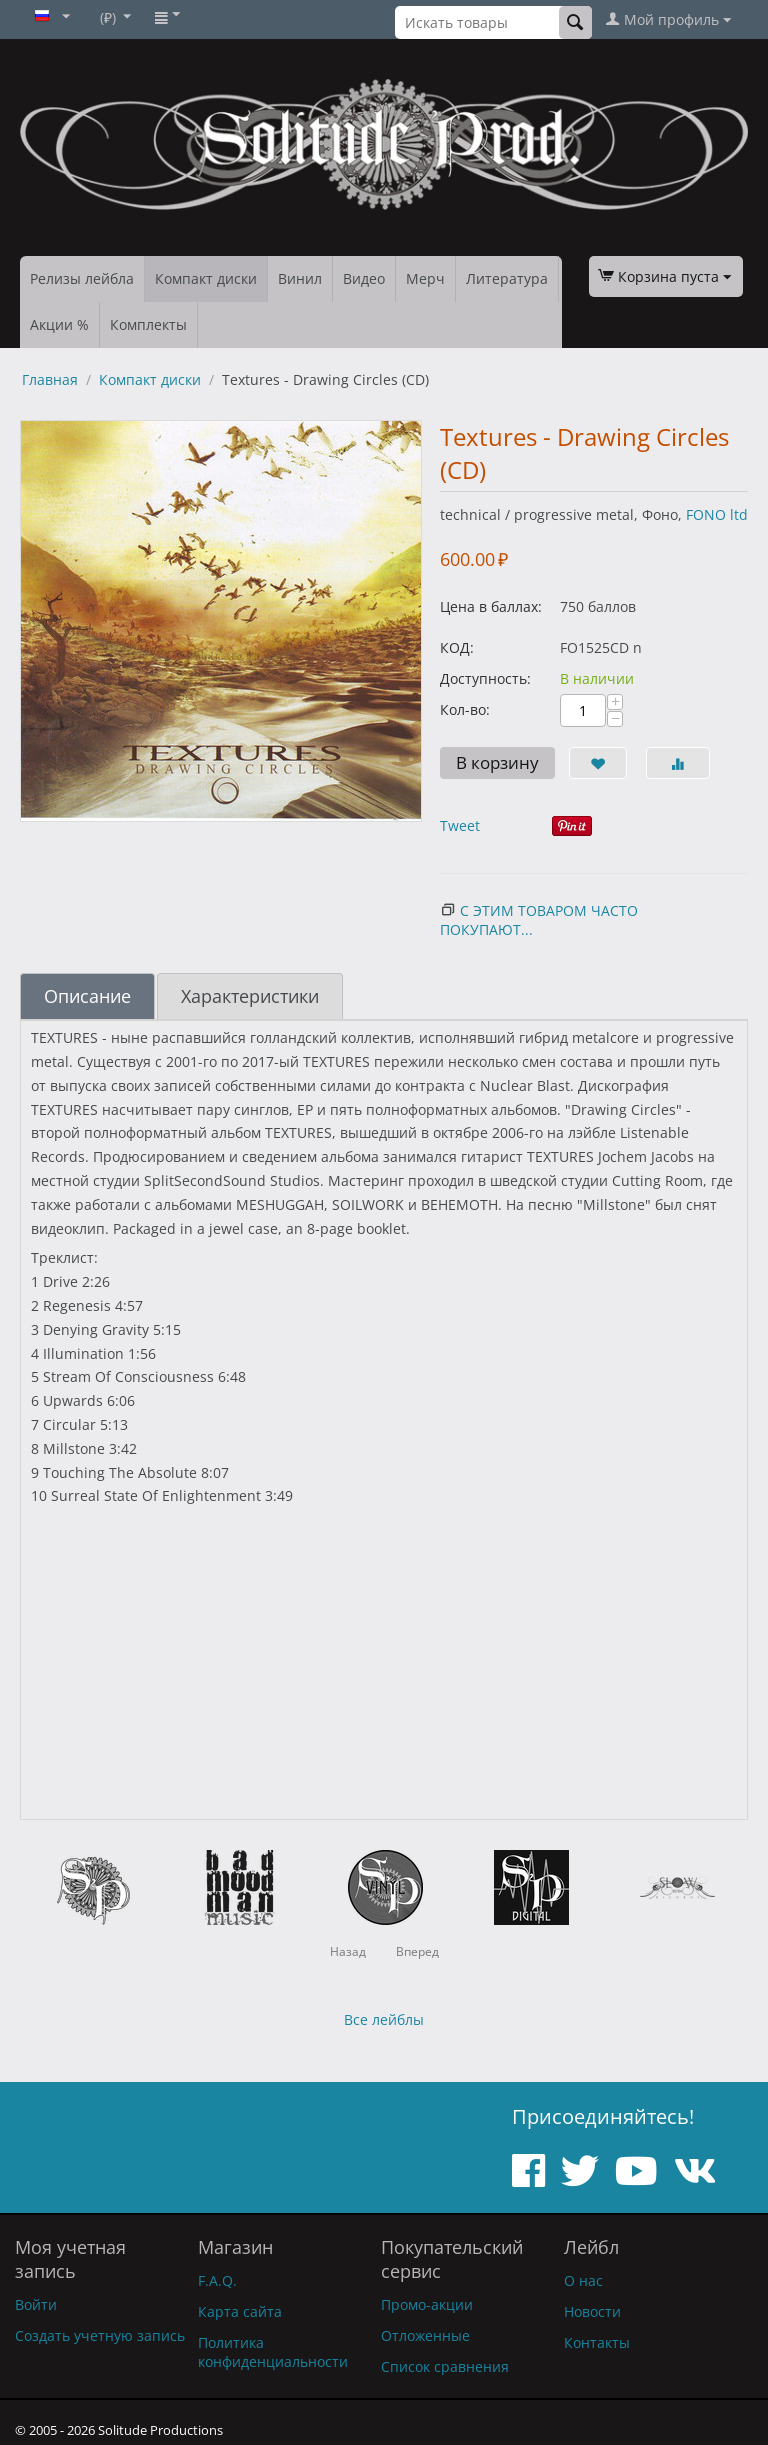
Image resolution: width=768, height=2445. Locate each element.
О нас (583, 2280)
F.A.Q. (217, 2280)
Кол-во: (465, 709)
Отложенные (425, 2335)
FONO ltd (717, 514)
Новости (592, 2311)
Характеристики (250, 996)
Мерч (425, 278)
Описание (87, 996)
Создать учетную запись (100, 2335)
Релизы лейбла (82, 278)
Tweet (460, 825)
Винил (300, 278)
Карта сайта (240, 2311)
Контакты (597, 2342)
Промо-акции (427, 2304)
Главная (50, 379)
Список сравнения (445, 2366)
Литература (507, 278)
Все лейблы (384, 2019)
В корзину (497, 762)
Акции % (59, 324)
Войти (36, 2304)
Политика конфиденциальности (273, 2352)
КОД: (457, 647)
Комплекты (148, 324)
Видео (364, 278)
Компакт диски (206, 278)
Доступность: (485, 678)
